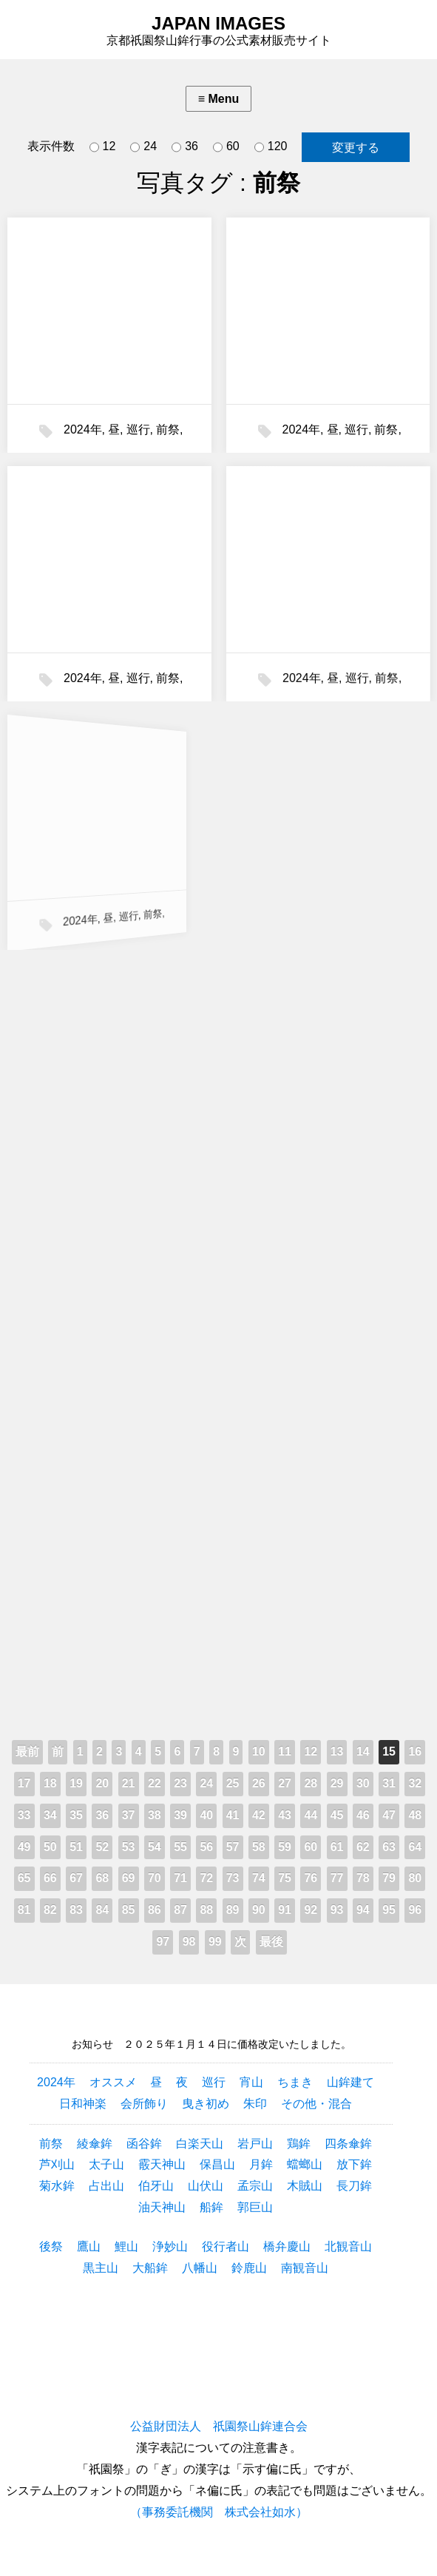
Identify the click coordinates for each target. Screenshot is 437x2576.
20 (102, 1783)
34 (50, 1815)
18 (50, 1783)
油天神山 (162, 2207)
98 (189, 1941)
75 (284, 1878)
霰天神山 (162, 2164)
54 (154, 1847)
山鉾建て (350, 2082)
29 (337, 1783)
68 (102, 1878)
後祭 (51, 2246)
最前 (27, 1751)
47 (389, 1815)
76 (310, 1878)
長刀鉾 (354, 2185)
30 (363, 1783)
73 (233, 1878)
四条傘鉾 (348, 2143)
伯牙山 (156, 2185)
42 (258, 1815)
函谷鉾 (144, 2143)
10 (258, 1751)
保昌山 (217, 2164)
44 (310, 1815)
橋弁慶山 (287, 2246)
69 (128, 1878)
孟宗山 (255, 2185)
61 (337, 1847)
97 (162, 1941)
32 (414, 1783)
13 (337, 1751)
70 (154, 1878)
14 (363, 1751)
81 (24, 1910)
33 (24, 1815)
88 (206, 1910)
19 (76, 1783)
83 (76, 1910)
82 (50, 1910)
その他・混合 (316, 2103)
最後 (271, 1941)
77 (337, 1878)
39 (180, 1815)
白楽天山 (199, 2143)
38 (154, 1815)
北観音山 (348, 2246)
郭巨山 (255, 2207)
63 (389, 1847)
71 (180, 1878)
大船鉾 (150, 2268)
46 (363, 1815)
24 (143, 147)
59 (284, 1847)
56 (206, 1847)
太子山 (106, 2164)
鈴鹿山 (249, 2268)
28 (310, 1783)
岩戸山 (255, 2143)
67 (76, 1878)
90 (258, 1910)
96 (414, 1910)
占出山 (106, 2185)
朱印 (255, 2103)
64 (414, 1847)
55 (180, 1847)
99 (215, 1941)
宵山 (251, 2082)
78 (363, 1878)
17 (24, 1783)
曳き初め (205, 2103)
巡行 (138, 429)
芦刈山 (57, 2164)
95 (389, 1910)
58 (258, 1847)
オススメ (113, 2082)
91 (284, 1910)
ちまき (295, 2082)
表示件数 (51, 146)
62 (363, 1847)
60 (226, 147)
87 (180, 1910)
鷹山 (89, 2246)
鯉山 (126, 2246)
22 (154, 1783)
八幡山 (199, 2268)
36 (185, 147)
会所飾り (144, 2103)
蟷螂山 (304, 2164)
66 (50, 1878)
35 (76, 1815)
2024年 (83, 429)
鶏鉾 (299, 2143)
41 (233, 1815)
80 (414, 1878)
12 (102, 147)
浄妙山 (170, 2246)
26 (258, 1783)
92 (310, 1910)
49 (24, 1847)
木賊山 (304, 2185)
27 (284, 1783)
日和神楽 (82, 2103)
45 (337, 1815)
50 (50, 1847)
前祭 (168, 429)
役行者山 (225, 2246)
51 (76, 1847)
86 (154, 1910)
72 (206, 1878)
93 (337, 1910)
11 (284, 1751)
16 (414, 1751)
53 (128, 1847)
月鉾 (261, 2164)
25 (233, 1783)
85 (128, 1910)
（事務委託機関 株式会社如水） (219, 2512)
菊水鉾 (57, 2185)
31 (389, 1783)
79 (389, 1878)
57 (233, 1847)
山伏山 (205, 2185)
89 (233, 1910)
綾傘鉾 (94, 2143)
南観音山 (304, 2268)
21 (128, 1783)
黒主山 (100, 2268)
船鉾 (211, 2207)
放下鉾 (354, 2164)
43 (284, 1815)
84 (102, 1910)
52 (102, 1847)
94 (363, 1910)
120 (271, 147)
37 (128, 1815)
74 (258, 1878)
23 (180, 1783)
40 (206, 1815)
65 (24, 1878)
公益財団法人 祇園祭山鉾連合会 (219, 2426)
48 (414, 1815)
